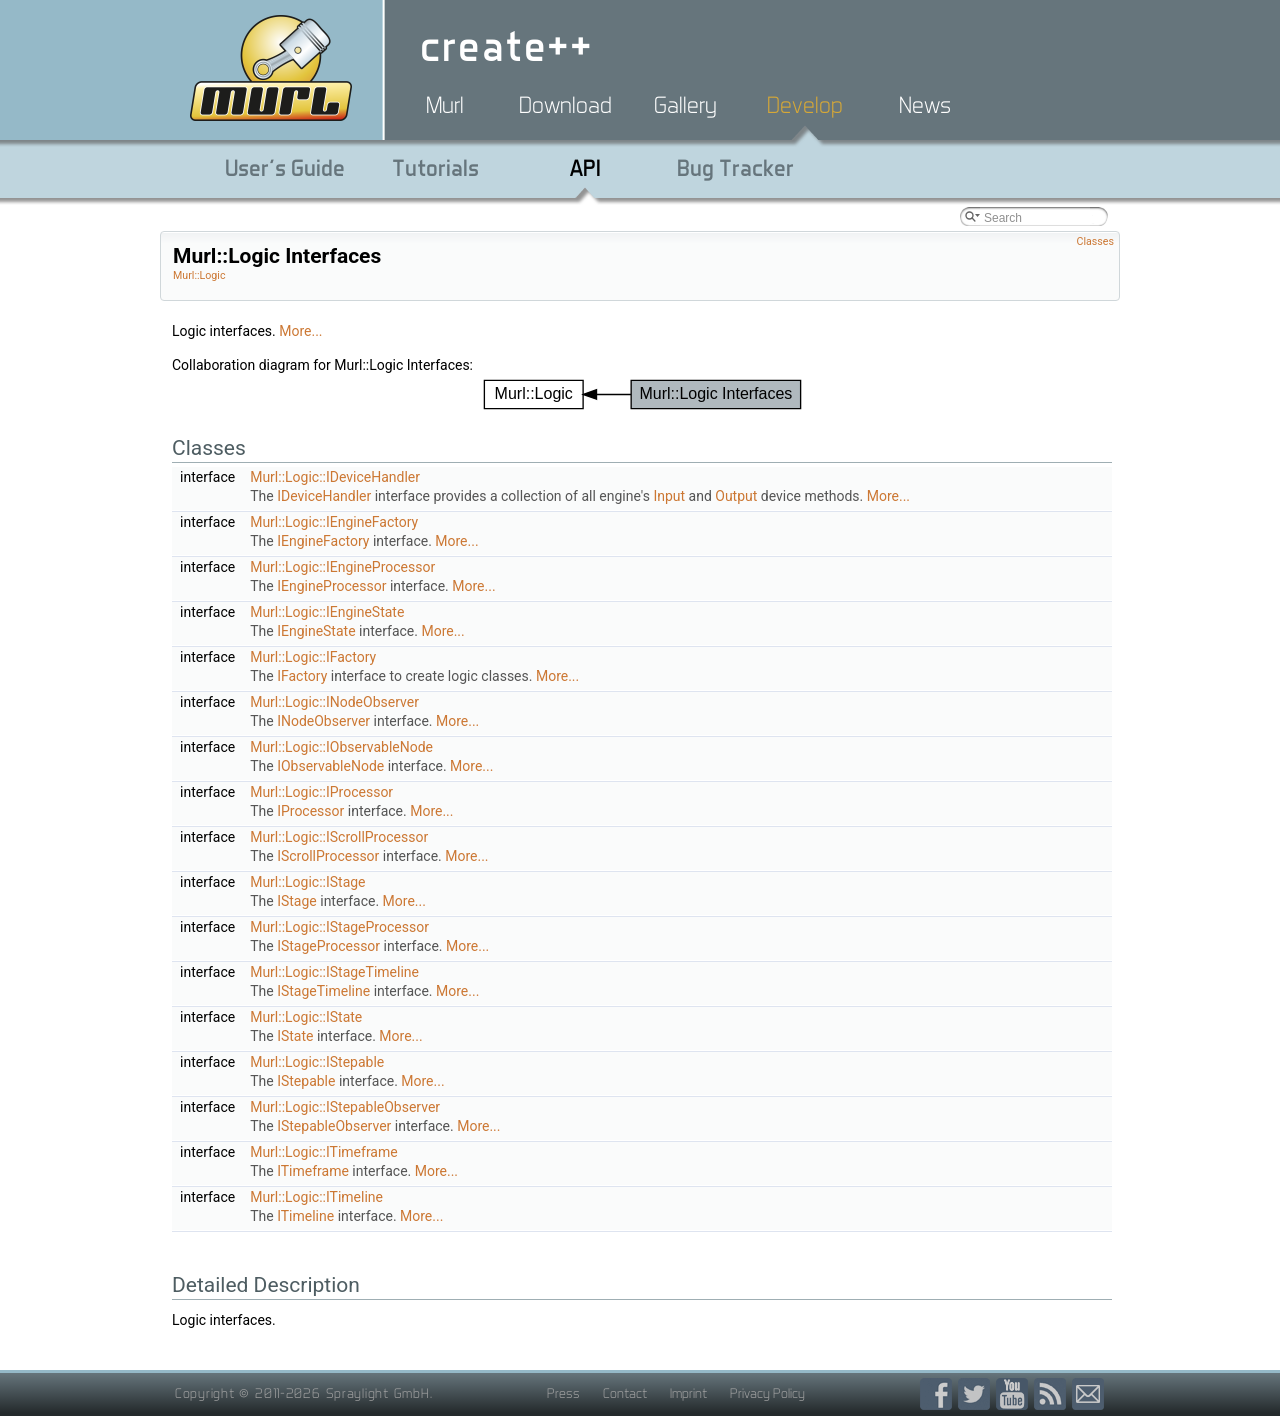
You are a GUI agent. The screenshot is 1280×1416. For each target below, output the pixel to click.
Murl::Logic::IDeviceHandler (335, 477)
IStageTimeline (323, 991)
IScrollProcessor (328, 856)
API (585, 168)
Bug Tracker (735, 168)
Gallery (685, 105)
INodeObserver (323, 721)
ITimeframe (313, 1171)
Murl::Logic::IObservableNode (341, 747)
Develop (805, 105)
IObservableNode (330, 766)
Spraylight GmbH (378, 1393)
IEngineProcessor (331, 586)
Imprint (688, 1393)
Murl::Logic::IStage (307, 882)
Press (563, 1393)
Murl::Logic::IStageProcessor (339, 927)
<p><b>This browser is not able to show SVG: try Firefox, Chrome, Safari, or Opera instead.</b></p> (642, 394)
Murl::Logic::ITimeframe (324, 1152)
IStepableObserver (334, 1126)
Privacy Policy (767, 1393)
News (925, 105)
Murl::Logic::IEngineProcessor (342, 567)
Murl (445, 105)
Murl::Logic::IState (306, 1017)
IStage (297, 901)
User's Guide (285, 168)
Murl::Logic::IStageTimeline (334, 972)
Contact (625, 1393)
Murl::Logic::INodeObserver (334, 702)
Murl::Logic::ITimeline (316, 1197)
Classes (1095, 241)
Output (736, 496)
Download (565, 105)
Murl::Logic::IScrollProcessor (339, 837)
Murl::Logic (199, 275)
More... (300, 331)
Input (669, 496)
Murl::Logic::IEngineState (327, 612)
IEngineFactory (323, 541)
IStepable (306, 1081)
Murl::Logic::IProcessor (321, 792)
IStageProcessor (328, 946)
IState (295, 1036)
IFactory (302, 676)
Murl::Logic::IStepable (317, 1062)
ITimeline (305, 1216)
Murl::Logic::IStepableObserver (345, 1107)
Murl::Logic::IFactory (313, 657)
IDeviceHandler (324, 496)
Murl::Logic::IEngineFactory (334, 522)
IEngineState (316, 631)
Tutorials (435, 168)
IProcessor (310, 811)
